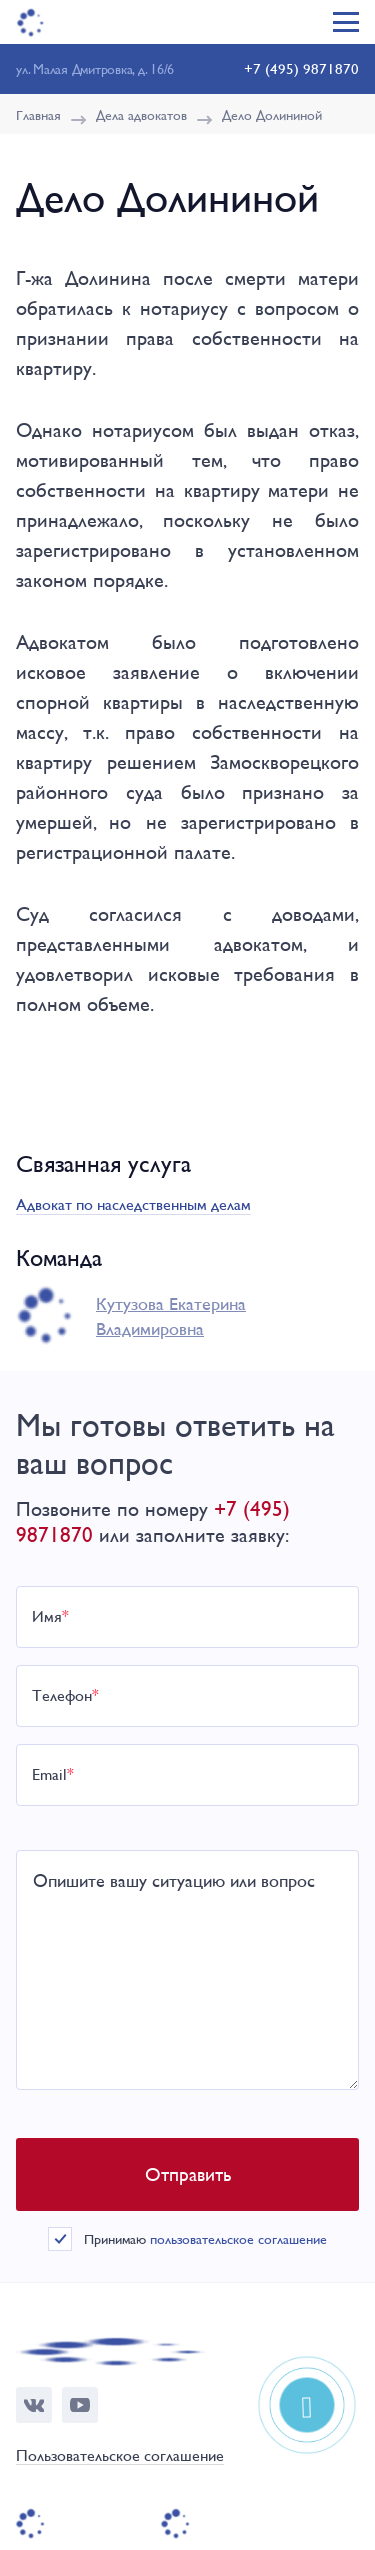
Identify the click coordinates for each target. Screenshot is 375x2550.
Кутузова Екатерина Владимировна (171, 1316)
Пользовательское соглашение (120, 2456)
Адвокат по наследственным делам (133, 1204)
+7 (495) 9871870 (301, 68)
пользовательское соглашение (238, 2239)
